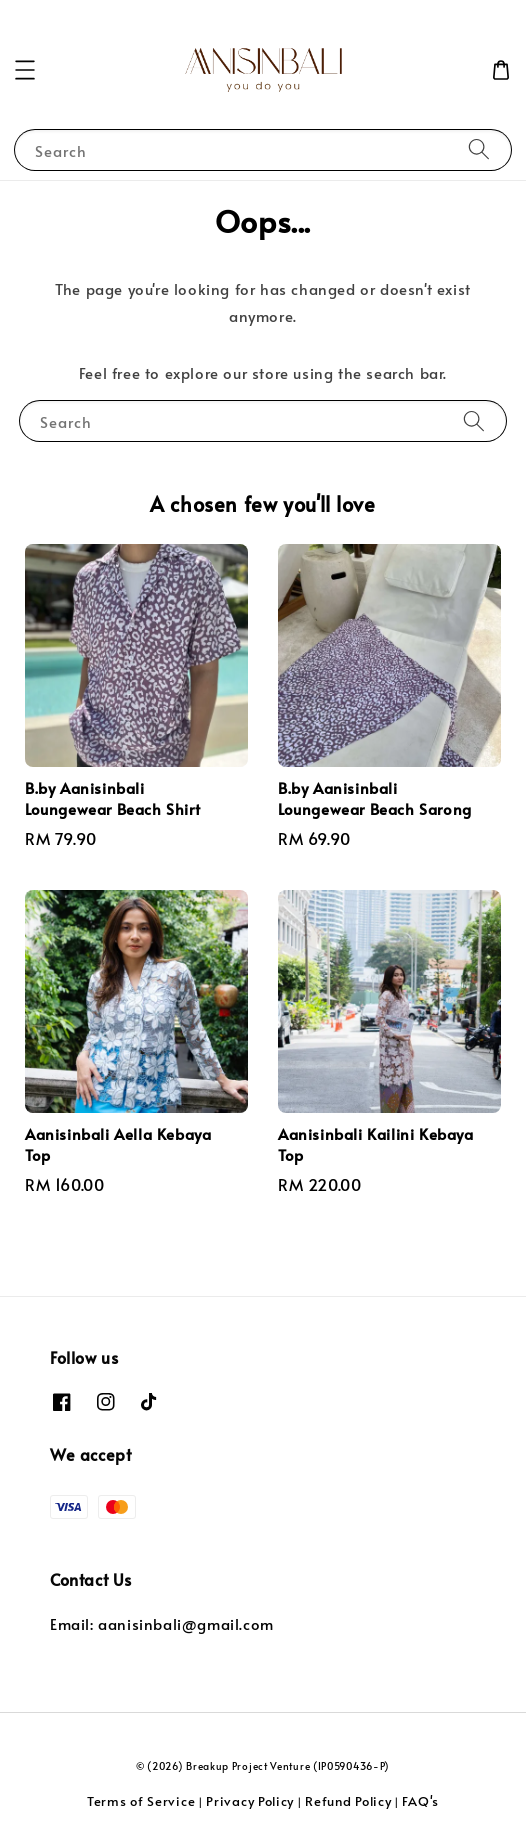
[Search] (479, 149)
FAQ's (420, 1801)
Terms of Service (141, 1801)
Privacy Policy (250, 1801)
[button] (25, 70)
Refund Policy (348, 1801)
